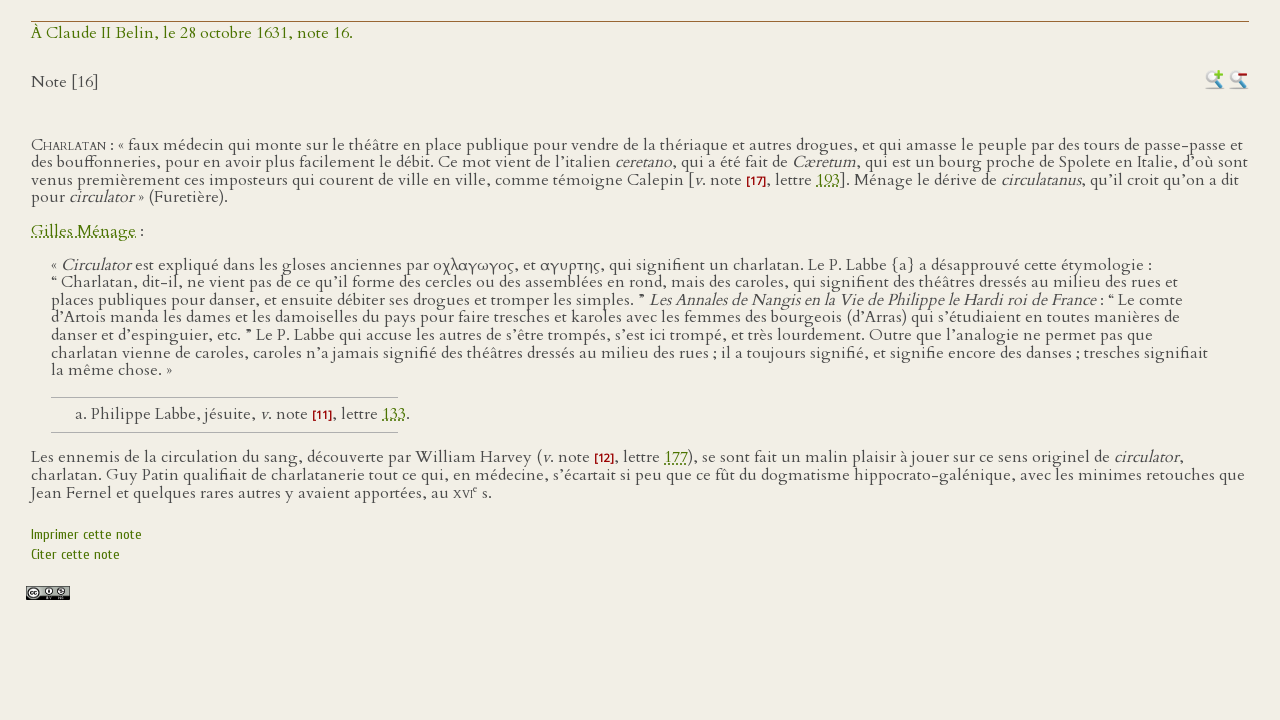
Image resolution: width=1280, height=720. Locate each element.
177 (676, 457)
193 (828, 180)
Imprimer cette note (86, 534)
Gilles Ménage (83, 231)
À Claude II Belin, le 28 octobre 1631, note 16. (192, 33)
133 (394, 414)
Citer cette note (75, 554)
